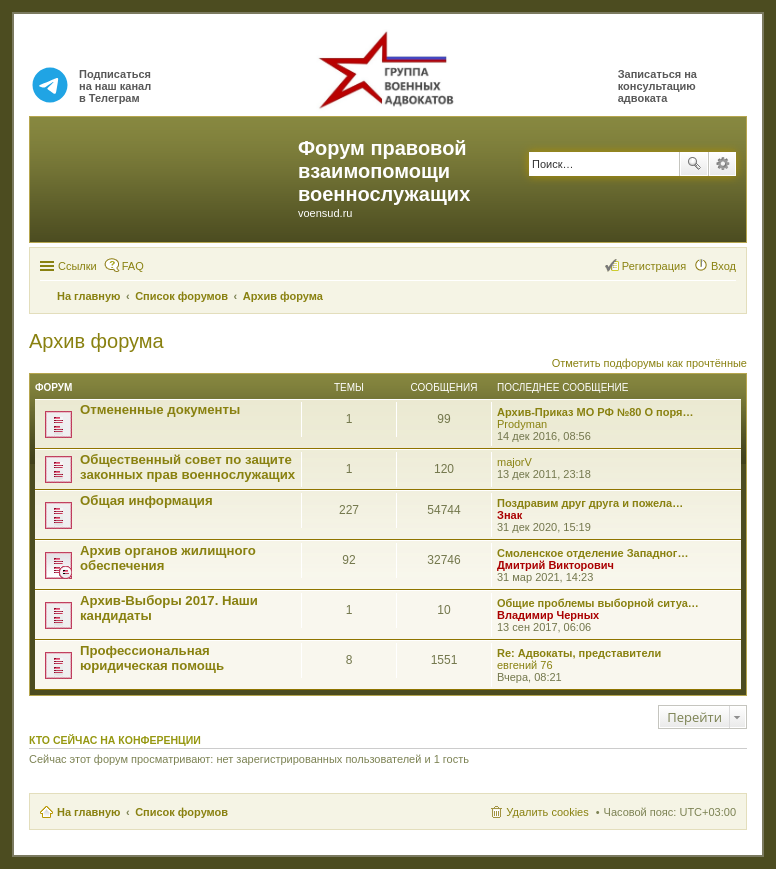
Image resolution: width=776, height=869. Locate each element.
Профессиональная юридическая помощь (152, 658)
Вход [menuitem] (723, 266)
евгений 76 (525, 665)
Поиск (694, 164)
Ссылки (77, 266)
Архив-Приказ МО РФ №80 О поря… (595, 412)
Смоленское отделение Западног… (592, 553)
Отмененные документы (160, 409)
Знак (509, 515)
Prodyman (522, 424)
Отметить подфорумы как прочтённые (649, 363)
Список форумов (181, 812)
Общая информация (146, 500)
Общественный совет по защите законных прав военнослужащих (187, 467)
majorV (514, 462)
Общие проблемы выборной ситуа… (598, 603)
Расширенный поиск (722, 164)
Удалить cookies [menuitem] (547, 812)
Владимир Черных (548, 615)
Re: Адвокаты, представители (579, 653)
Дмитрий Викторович (555, 565)
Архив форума (96, 341)
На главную (88, 812)
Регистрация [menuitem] (654, 266)
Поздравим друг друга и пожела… (590, 503)
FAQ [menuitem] (133, 266)
